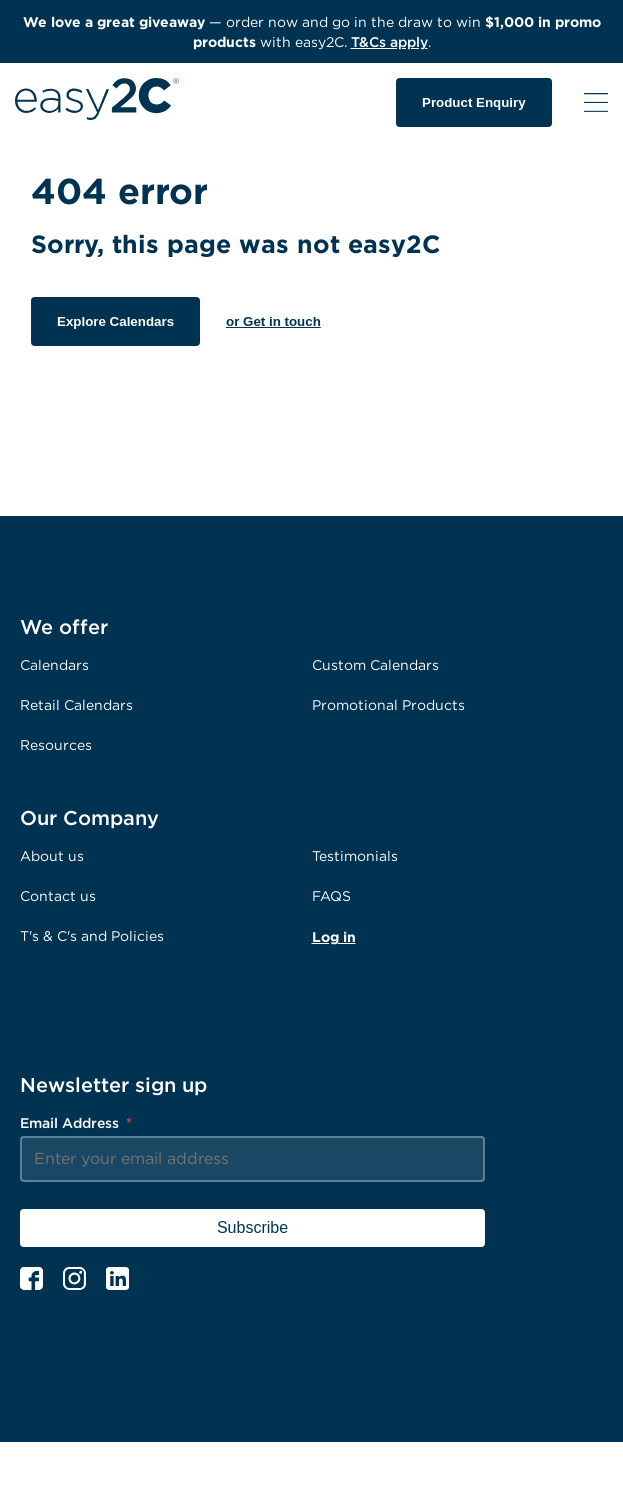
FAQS (331, 895)
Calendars (54, 664)
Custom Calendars (375, 664)
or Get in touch (273, 321)
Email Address (76, 1122)
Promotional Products (388, 704)
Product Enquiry (474, 102)
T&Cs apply (389, 41)
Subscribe (252, 1227)
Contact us (58, 895)
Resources (56, 744)
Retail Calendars (76, 704)
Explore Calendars (115, 321)
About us (52, 855)
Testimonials (355, 855)
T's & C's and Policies (92, 935)
